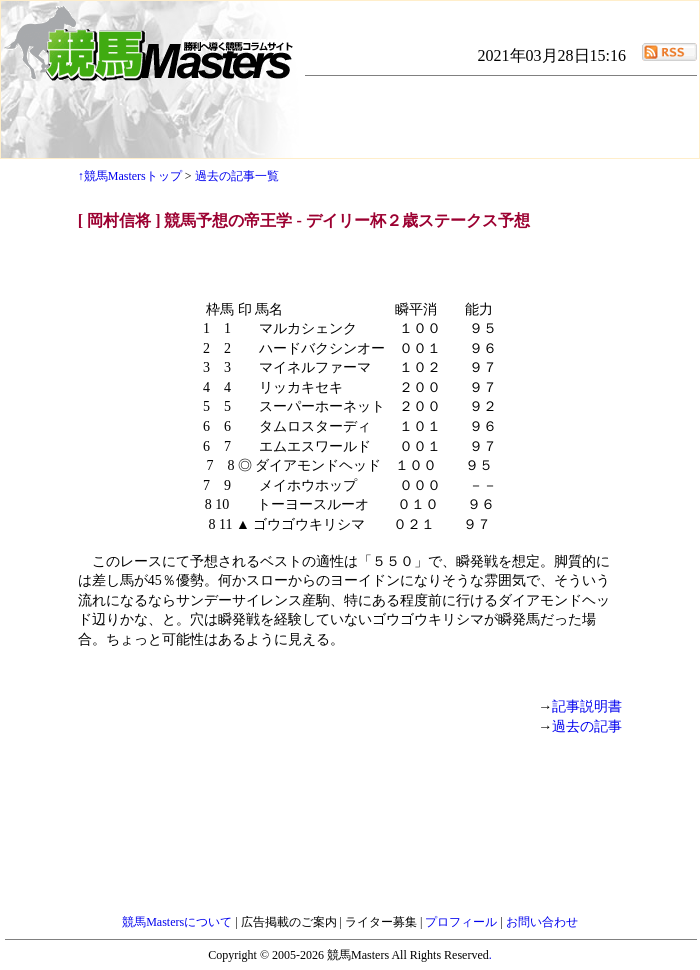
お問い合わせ (542, 922)
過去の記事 (587, 726)
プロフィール (462, 922)
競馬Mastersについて (178, 922)
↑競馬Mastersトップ (130, 176)
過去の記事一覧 (237, 176)
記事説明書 (587, 706)
